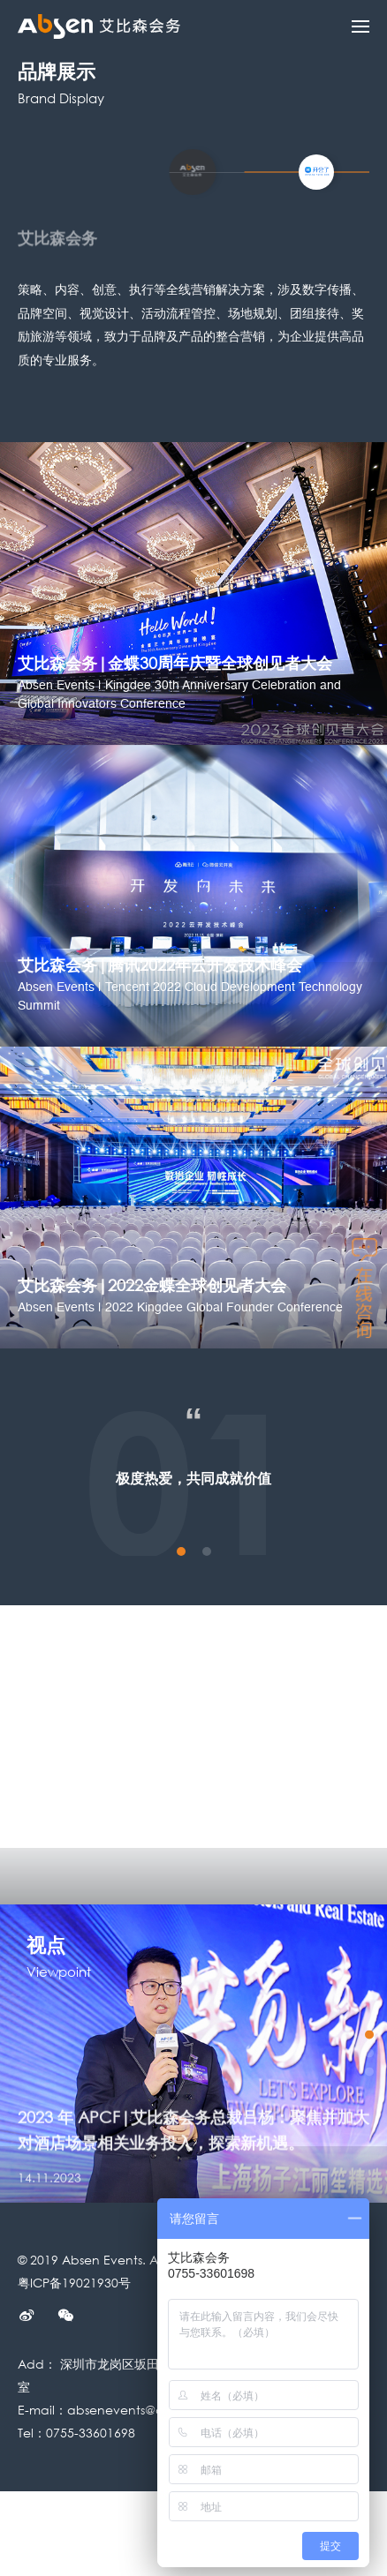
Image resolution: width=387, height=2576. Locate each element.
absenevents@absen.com (145, 2409)
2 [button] (206, 1551)
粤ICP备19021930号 (74, 2282)
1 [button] (181, 1551)
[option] (193, 2054)
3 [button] (369, 2071)
